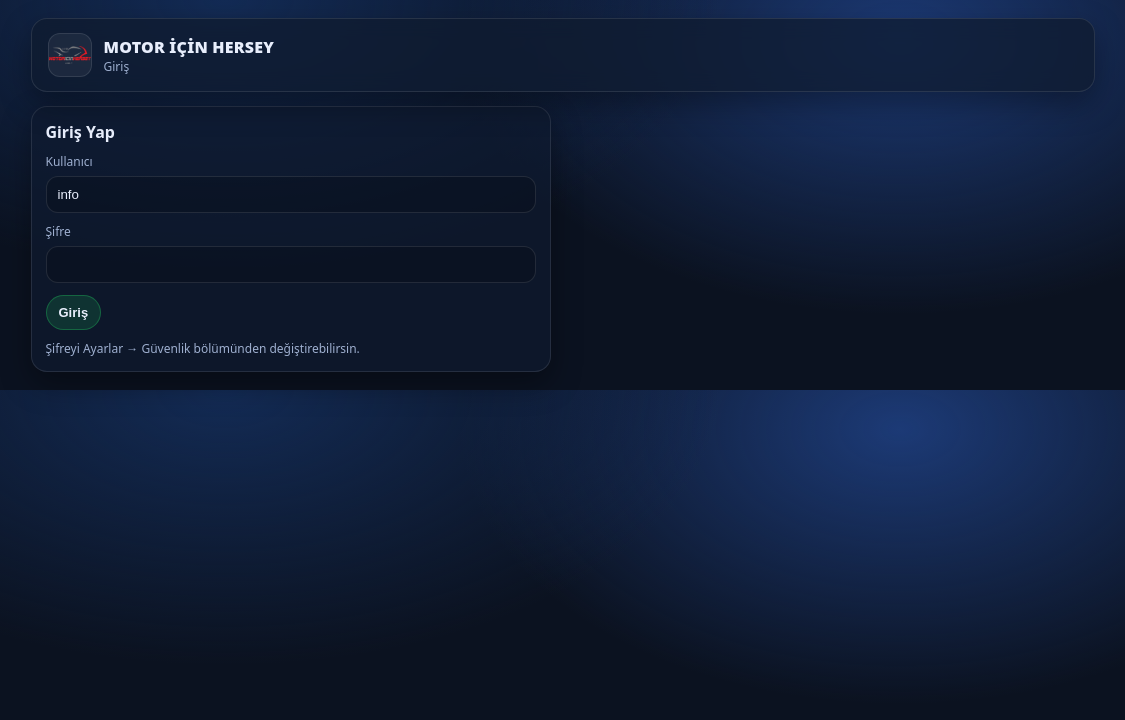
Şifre (58, 231)
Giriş (74, 312)
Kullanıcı (69, 161)
